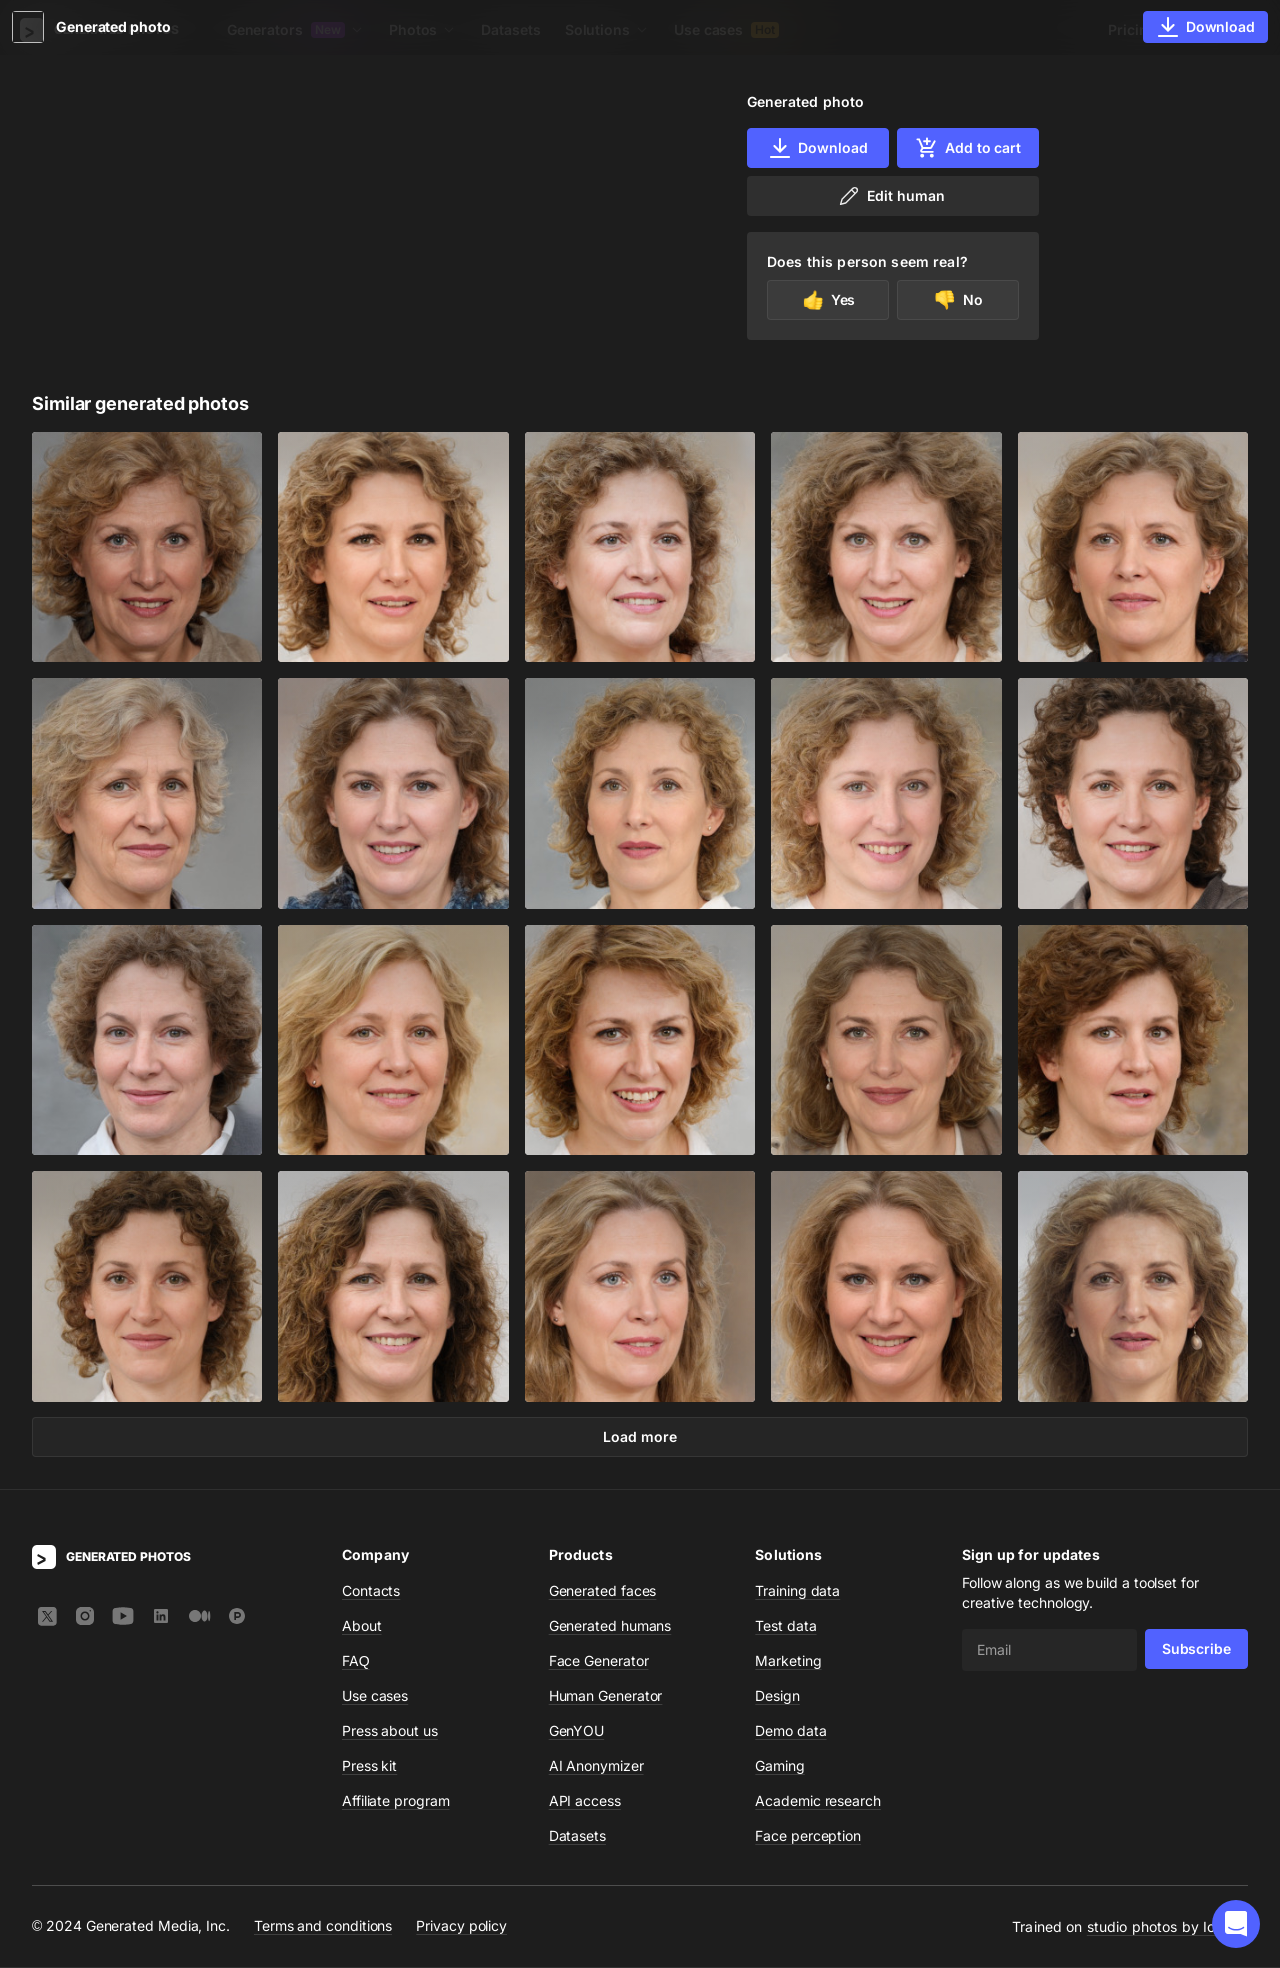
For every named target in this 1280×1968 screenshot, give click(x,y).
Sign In (1220, 29)
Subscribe (1196, 1649)
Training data (797, 1591)
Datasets (510, 29)
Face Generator (599, 1661)
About (362, 1626)
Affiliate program (396, 1801)
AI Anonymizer (596, 1766)
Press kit (369, 1766)
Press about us (390, 1731)
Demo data (790, 1731)
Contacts (371, 1591)
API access (585, 1801)
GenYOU (577, 1731)
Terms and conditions (323, 1926)
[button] (1236, 1924)
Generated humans (610, 1626)
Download (817, 148)
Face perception (808, 1836)
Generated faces (603, 1591)
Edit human (890, 196)
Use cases (726, 29)
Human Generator (606, 1696)
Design (777, 1696)
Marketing (788, 1661)
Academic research (818, 1801)
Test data (785, 1626)
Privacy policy (461, 1926)
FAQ (356, 1661)
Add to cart (968, 148)
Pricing (1132, 29)
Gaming (780, 1766)
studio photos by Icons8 (1167, 1927)
